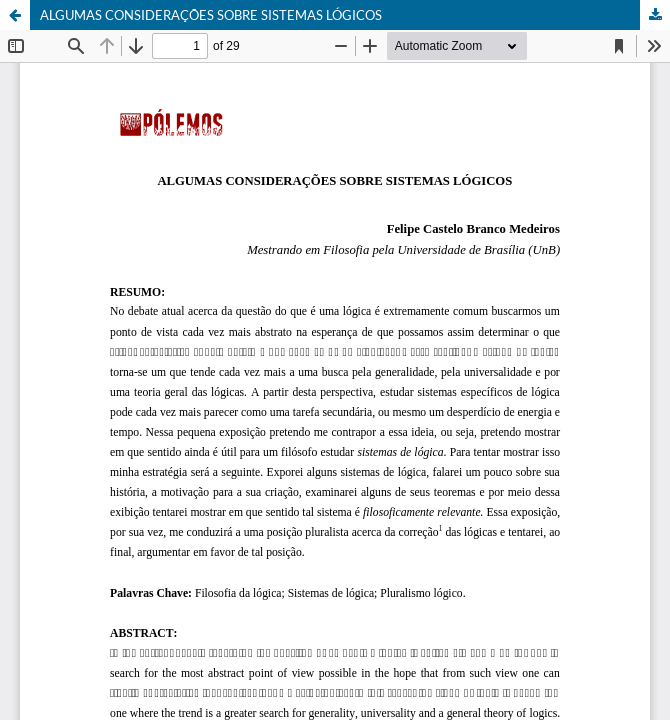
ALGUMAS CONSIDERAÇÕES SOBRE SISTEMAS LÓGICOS (211, 15)
